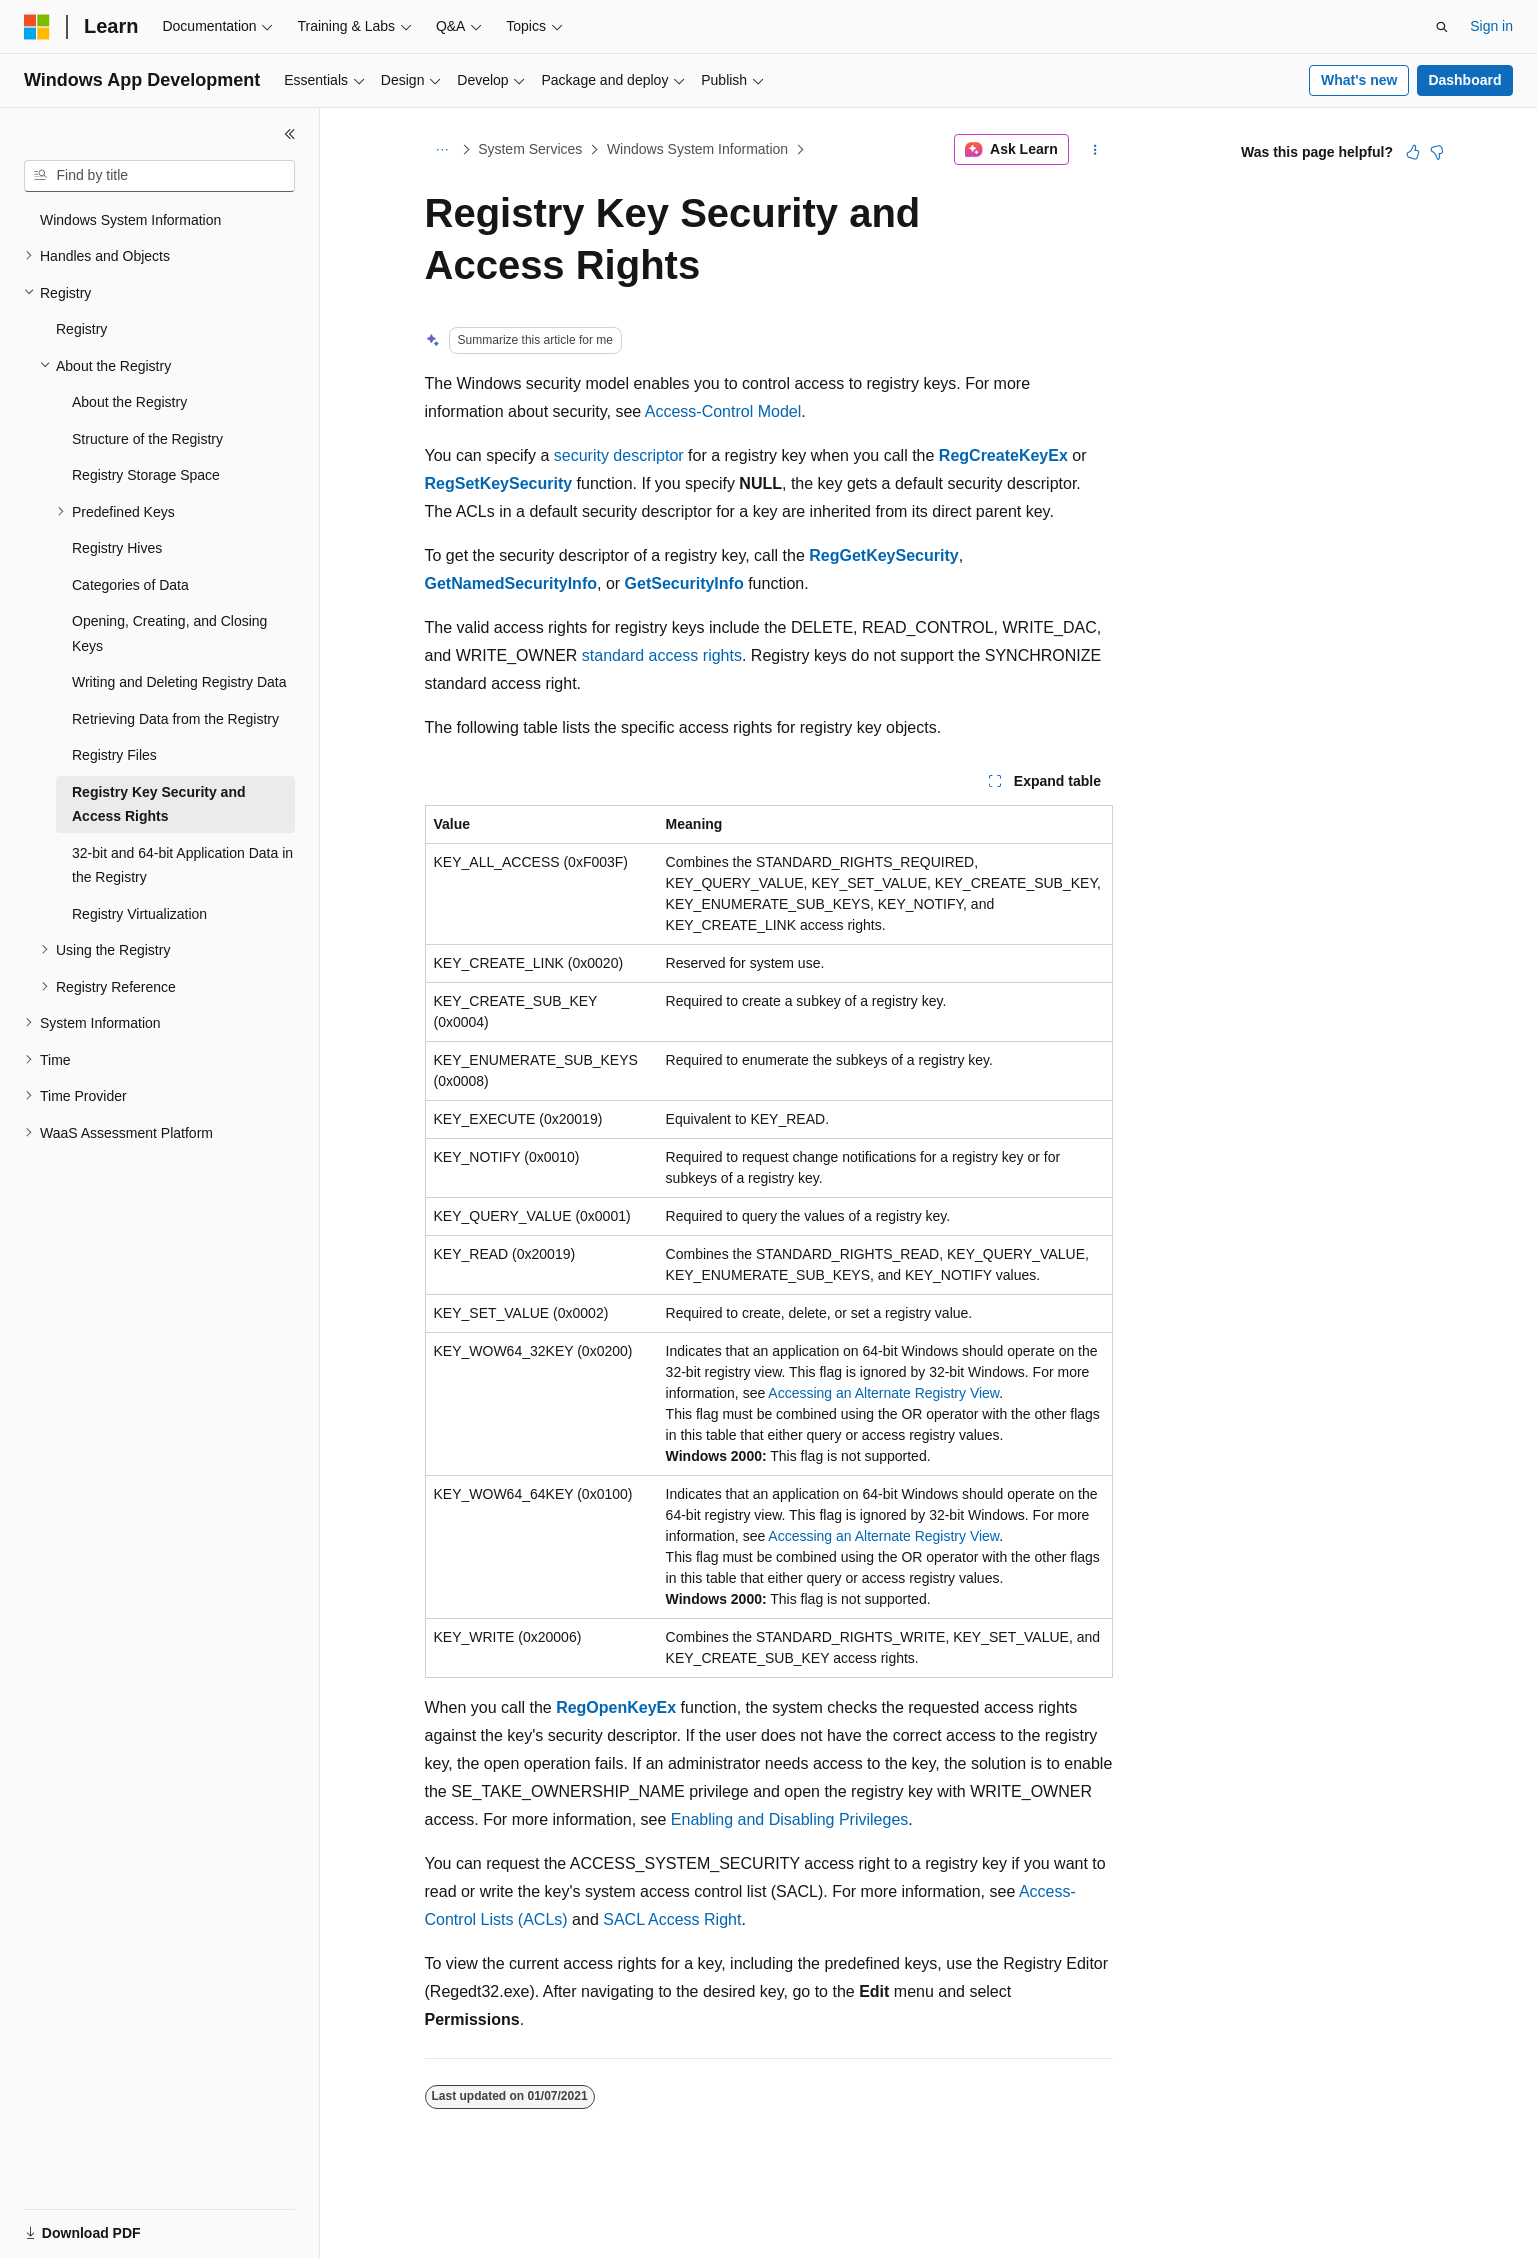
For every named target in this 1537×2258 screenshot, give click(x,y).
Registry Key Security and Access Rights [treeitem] (159, 804)
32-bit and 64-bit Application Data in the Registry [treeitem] (182, 865)
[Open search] (1442, 27)
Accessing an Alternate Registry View (883, 1393)
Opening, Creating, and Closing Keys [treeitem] (169, 633)
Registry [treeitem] (81, 329)
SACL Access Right (672, 1919)
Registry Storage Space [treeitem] (146, 475)
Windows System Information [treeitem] (130, 220)
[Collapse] (290, 134)
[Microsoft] (37, 27)
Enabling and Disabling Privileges (789, 1819)
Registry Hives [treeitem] (117, 548)
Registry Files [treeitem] (114, 755)
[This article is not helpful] (1437, 152)
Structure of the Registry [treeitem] (147, 439)
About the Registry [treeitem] (129, 402)
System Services (530, 149)
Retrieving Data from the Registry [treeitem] (175, 719)
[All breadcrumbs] (442, 150)
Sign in (1491, 26)
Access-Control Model (723, 411)
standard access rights (662, 655)
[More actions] (1094, 150)
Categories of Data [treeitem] (130, 585)
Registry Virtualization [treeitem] (139, 914)
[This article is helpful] (1413, 152)
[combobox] (159, 176)
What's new (1359, 80)
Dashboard (1464, 80)
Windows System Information (697, 149)
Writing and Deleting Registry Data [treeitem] (179, 682)
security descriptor (619, 455)
